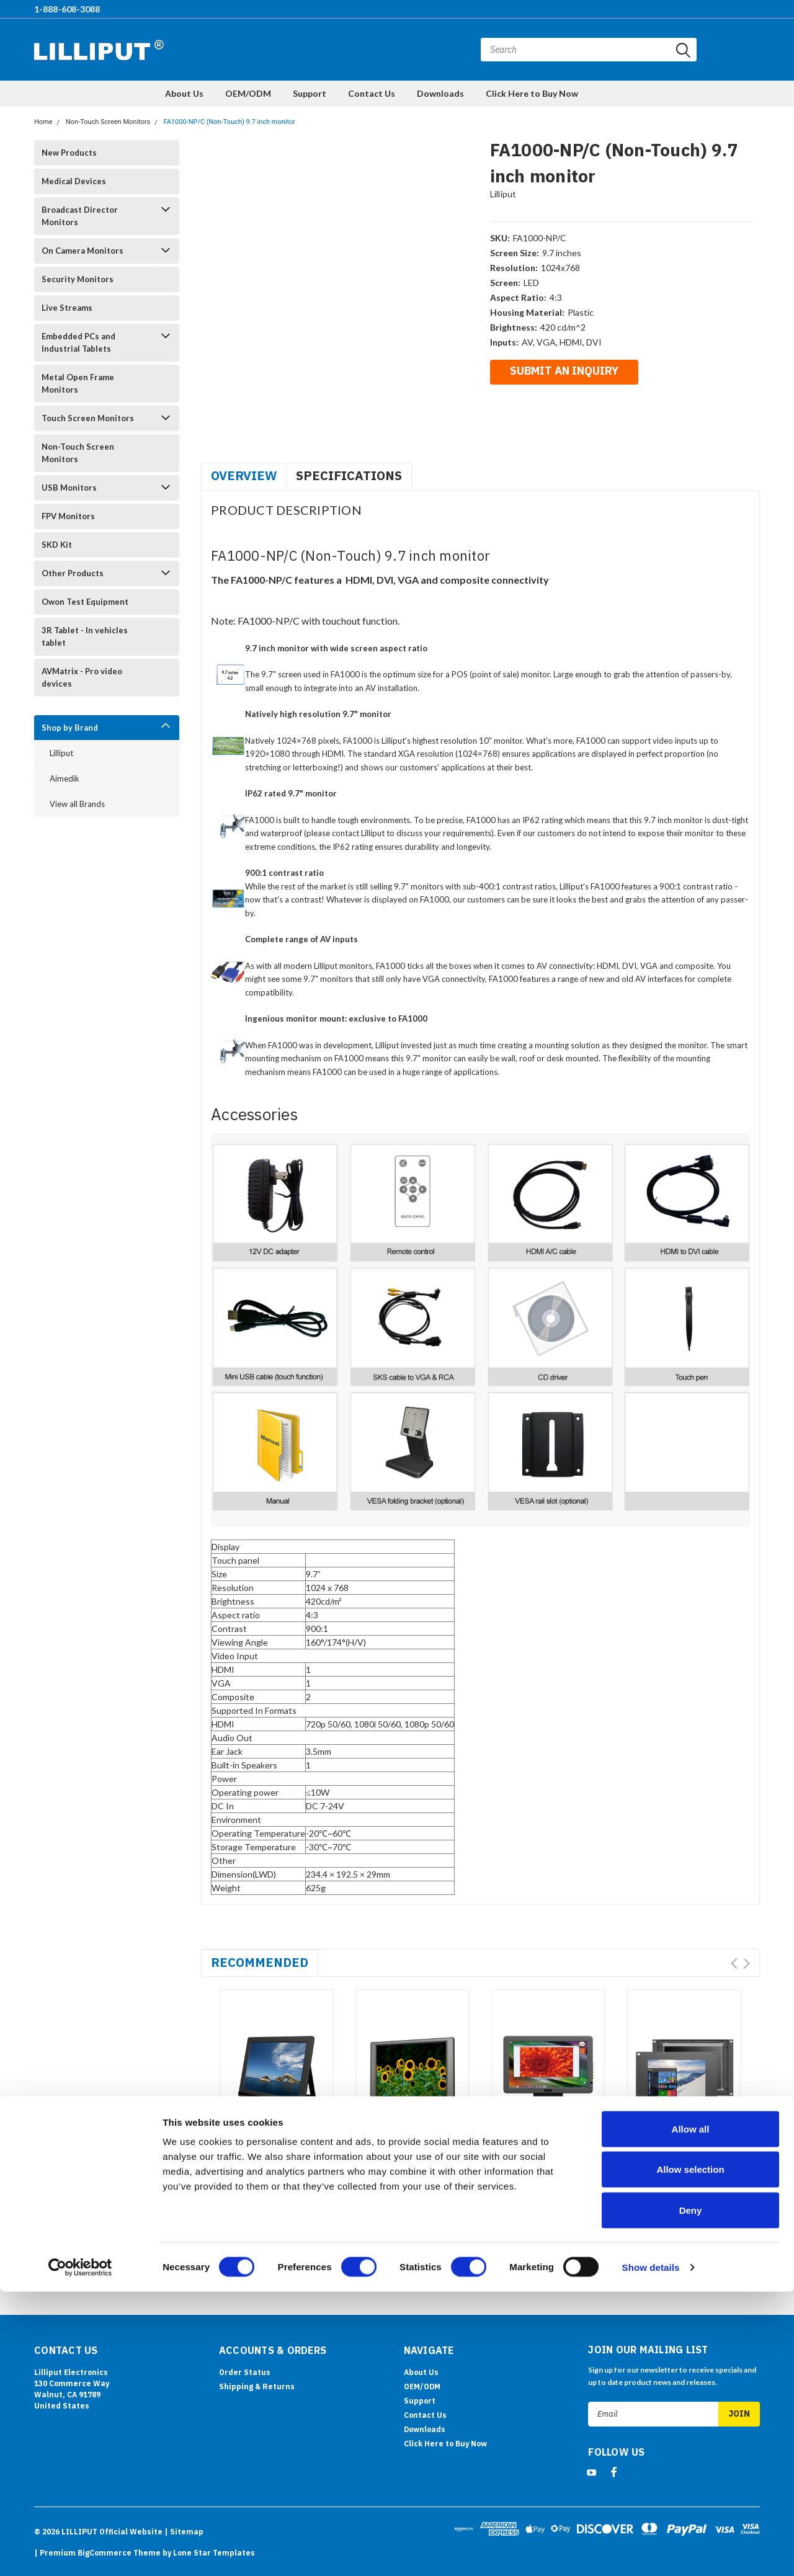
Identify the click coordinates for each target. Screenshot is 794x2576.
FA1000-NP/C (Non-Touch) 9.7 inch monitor (230, 122)
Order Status (244, 2372)
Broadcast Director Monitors (80, 216)
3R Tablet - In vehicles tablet (85, 636)
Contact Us (371, 93)
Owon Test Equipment (85, 602)
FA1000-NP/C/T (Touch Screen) (272, 2182)
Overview (244, 475)
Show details (651, 2551)
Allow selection (690, 2454)
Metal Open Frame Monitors (78, 383)
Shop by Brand (70, 728)
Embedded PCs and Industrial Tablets (78, 342)
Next (747, 1963)
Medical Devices (74, 181)
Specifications (349, 475)
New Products (69, 153)
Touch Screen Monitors (88, 418)
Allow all (691, 2413)
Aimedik (64, 778)
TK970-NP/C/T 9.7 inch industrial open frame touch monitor (679, 2188)
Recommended (259, 1962)
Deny (690, 2494)
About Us (184, 93)
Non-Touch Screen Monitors (108, 122)
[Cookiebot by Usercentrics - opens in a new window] (80, 2552)
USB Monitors (69, 487)
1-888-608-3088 (67, 9)
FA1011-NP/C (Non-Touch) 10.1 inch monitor (536, 2188)
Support (309, 93)
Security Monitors (78, 279)
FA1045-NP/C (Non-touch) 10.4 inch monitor (400, 2188)
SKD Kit (57, 545)
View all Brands (77, 804)
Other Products (73, 573)
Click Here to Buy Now (532, 93)
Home (43, 122)
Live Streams (67, 308)
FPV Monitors (68, 516)
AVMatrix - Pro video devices (82, 677)
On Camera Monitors (82, 251)
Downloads (440, 93)
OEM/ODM (248, 93)
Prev (734, 1963)
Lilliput (61, 753)
